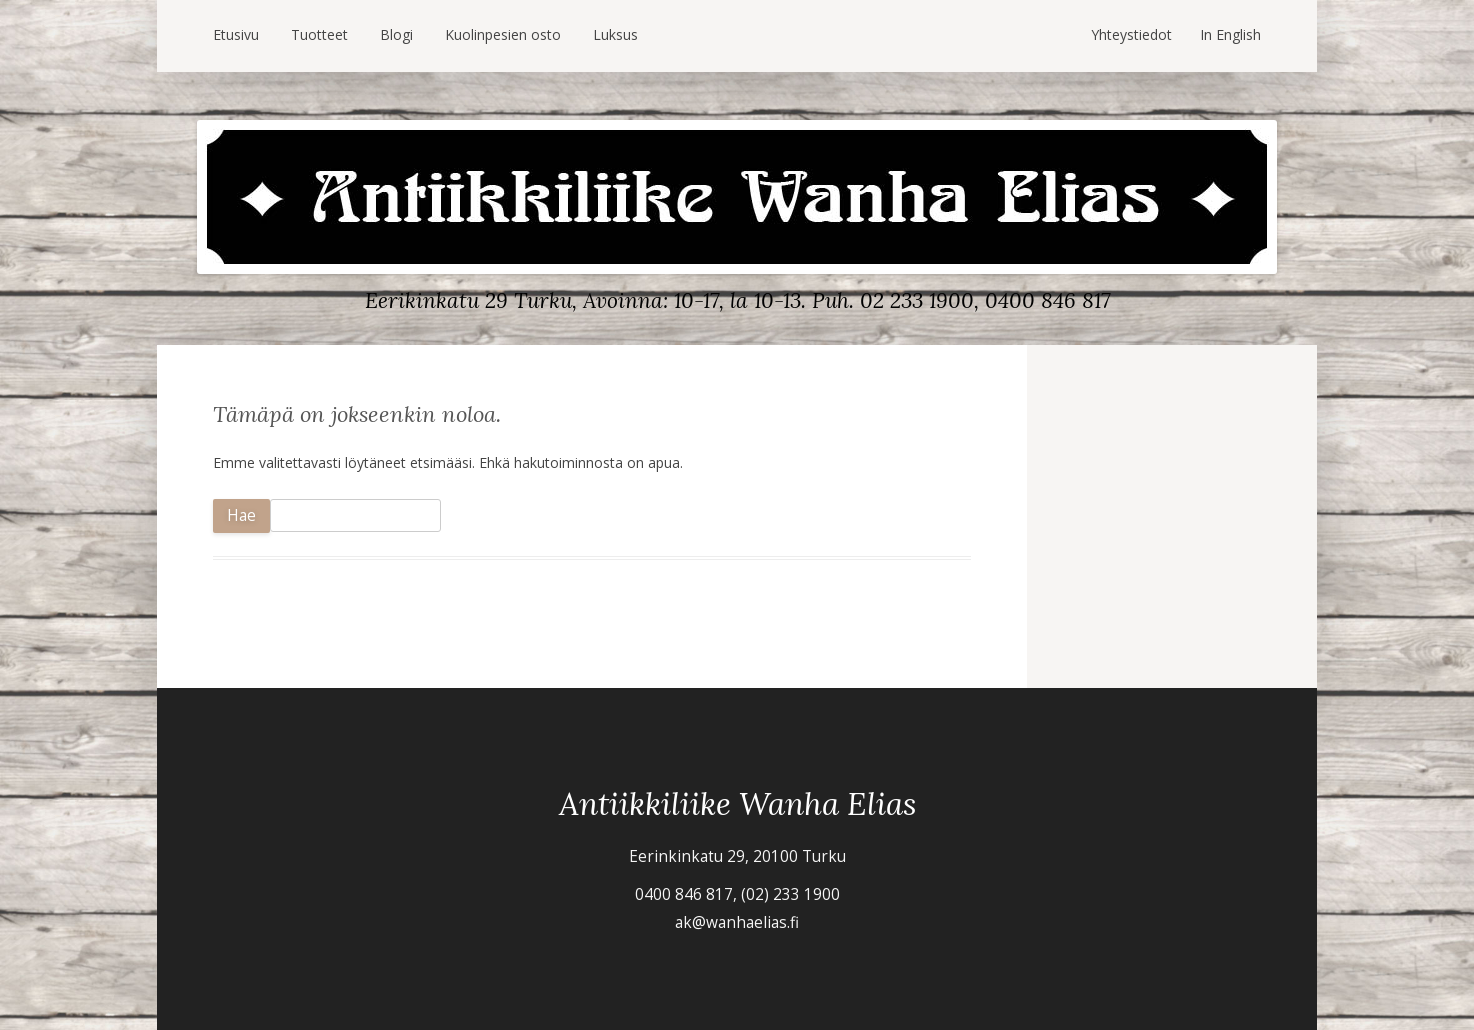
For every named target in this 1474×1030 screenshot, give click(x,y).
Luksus (615, 34)
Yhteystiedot (1131, 34)
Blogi (396, 34)
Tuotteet (319, 34)
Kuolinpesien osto (503, 34)
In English (1230, 34)
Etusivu (236, 34)
